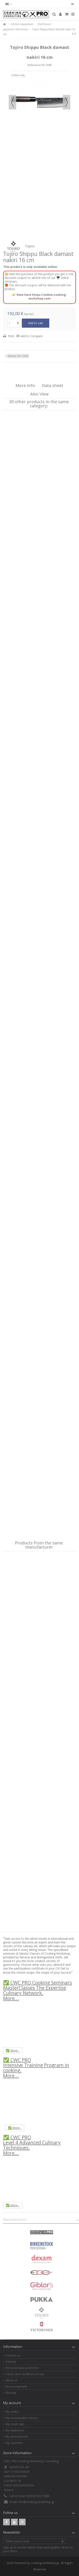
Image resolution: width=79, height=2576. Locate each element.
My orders (12, 2412)
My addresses (14, 2430)
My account (12, 2403)
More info (25, 385)
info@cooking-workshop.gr (36, 2502)
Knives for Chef (18, 356)
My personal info (16, 2436)
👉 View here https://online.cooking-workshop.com (39, 296)
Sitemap (10, 2393)
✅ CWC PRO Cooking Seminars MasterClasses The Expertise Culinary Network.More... (37, 1990)
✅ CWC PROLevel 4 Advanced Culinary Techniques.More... (32, 2145)
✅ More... (12, 2050)
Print (10, 336)
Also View (39, 394)
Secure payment (16, 2386)
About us (11, 2380)
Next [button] (66, 102)
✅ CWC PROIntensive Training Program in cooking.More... (36, 2068)
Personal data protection (22, 2368)
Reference (34, 65)
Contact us (12, 2355)
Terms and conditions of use (24, 2374)
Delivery (10, 2362)
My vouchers (14, 2443)
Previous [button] (12, 102)
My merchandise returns (21, 2418)
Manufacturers (15, 2219)
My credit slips (15, 2424)
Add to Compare (31, 336)
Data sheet (52, 385)
